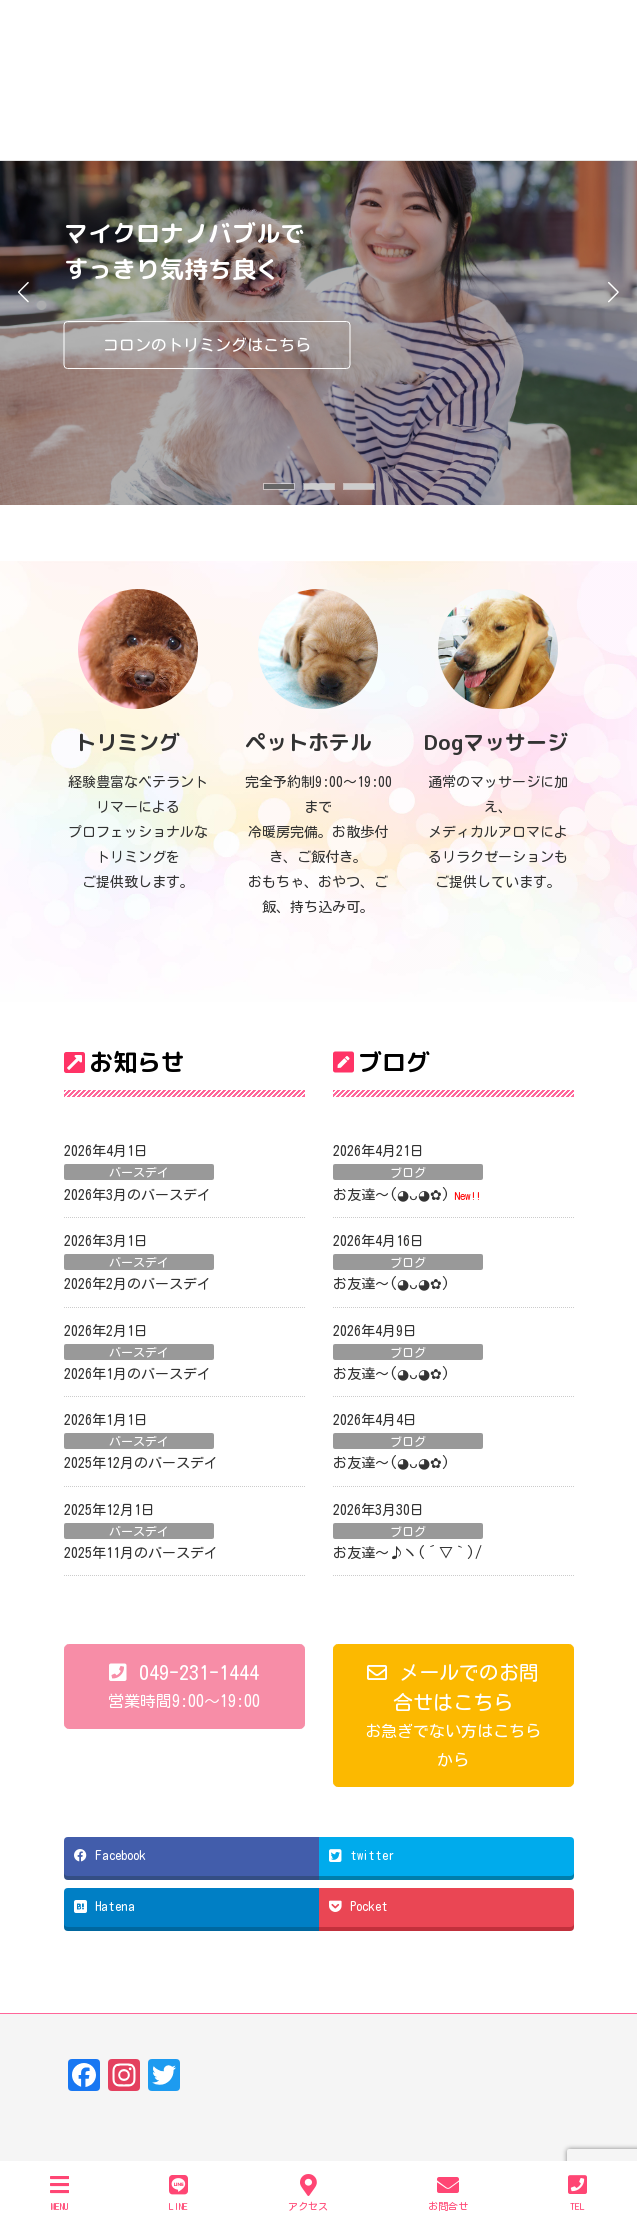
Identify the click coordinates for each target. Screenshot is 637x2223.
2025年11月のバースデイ (141, 1553)
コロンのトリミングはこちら (207, 345)
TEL (577, 2192)
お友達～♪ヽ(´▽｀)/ (407, 1553)
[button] (279, 486)
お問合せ (448, 2192)
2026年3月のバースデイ (137, 1195)
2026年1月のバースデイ (137, 1374)
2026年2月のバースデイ (137, 1284)
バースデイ (139, 1172)
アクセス (308, 2192)
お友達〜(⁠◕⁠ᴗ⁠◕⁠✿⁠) (391, 1195)
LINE (178, 2192)
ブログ (408, 1172)
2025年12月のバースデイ (141, 1463)
